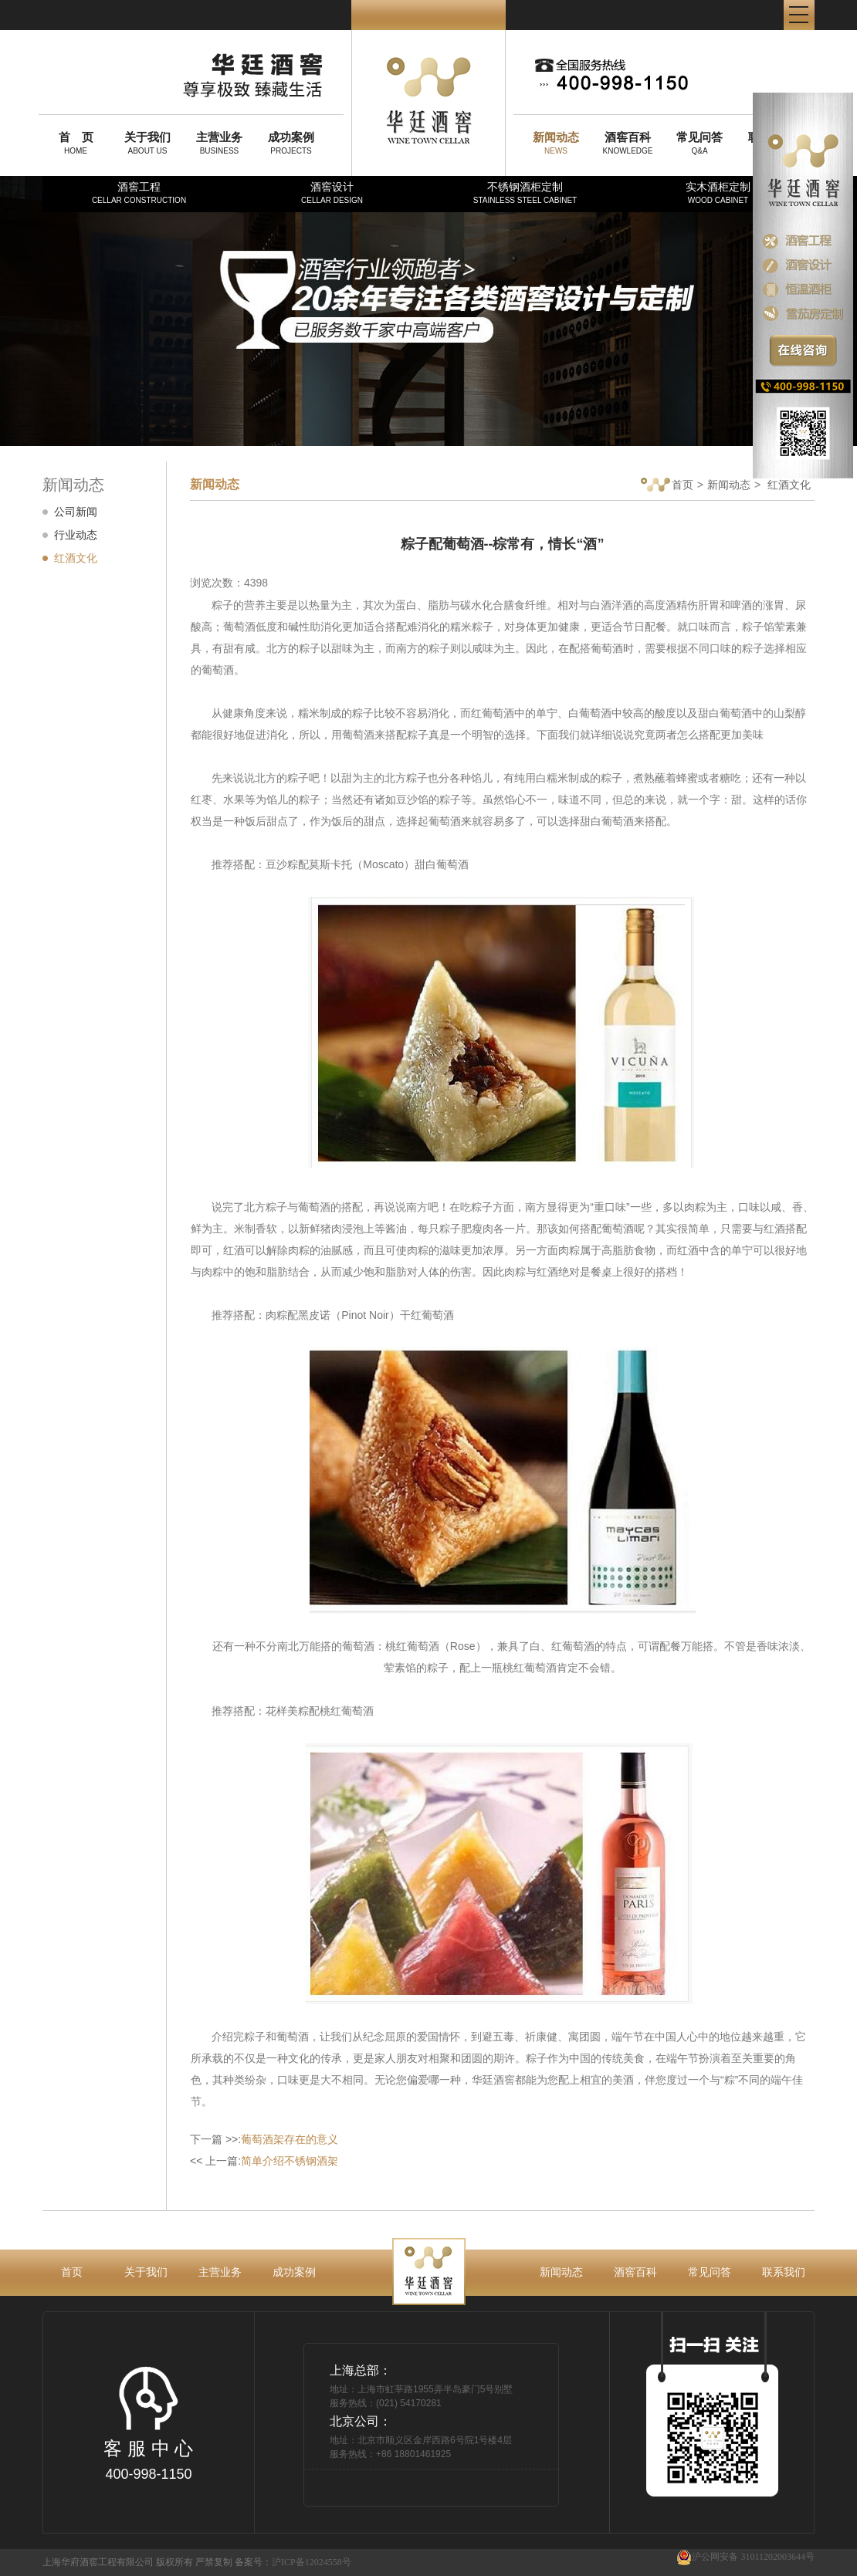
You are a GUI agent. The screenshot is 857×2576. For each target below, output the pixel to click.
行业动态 (75, 535)
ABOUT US (147, 142)
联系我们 (783, 2272)
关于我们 (146, 2272)
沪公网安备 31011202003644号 (745, 2557)
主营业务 (220, 2272)
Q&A (699, 142)
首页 (667, 486)
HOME (75, 142)
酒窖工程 (139, 193)
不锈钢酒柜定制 (525, 193)
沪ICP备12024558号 (311, 2562)
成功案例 (294, 2272)
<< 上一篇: (264, 2161)
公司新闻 (75, 511)
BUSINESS (219, 142)
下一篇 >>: (264, 2139)
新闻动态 (728, 484)
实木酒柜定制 (718, 193)
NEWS (556, 142)
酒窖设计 (332, 193)
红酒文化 (75, 558)
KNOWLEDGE (627, 142)
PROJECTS (291, 142)
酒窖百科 (635, 2272)
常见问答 (709, 2272)
